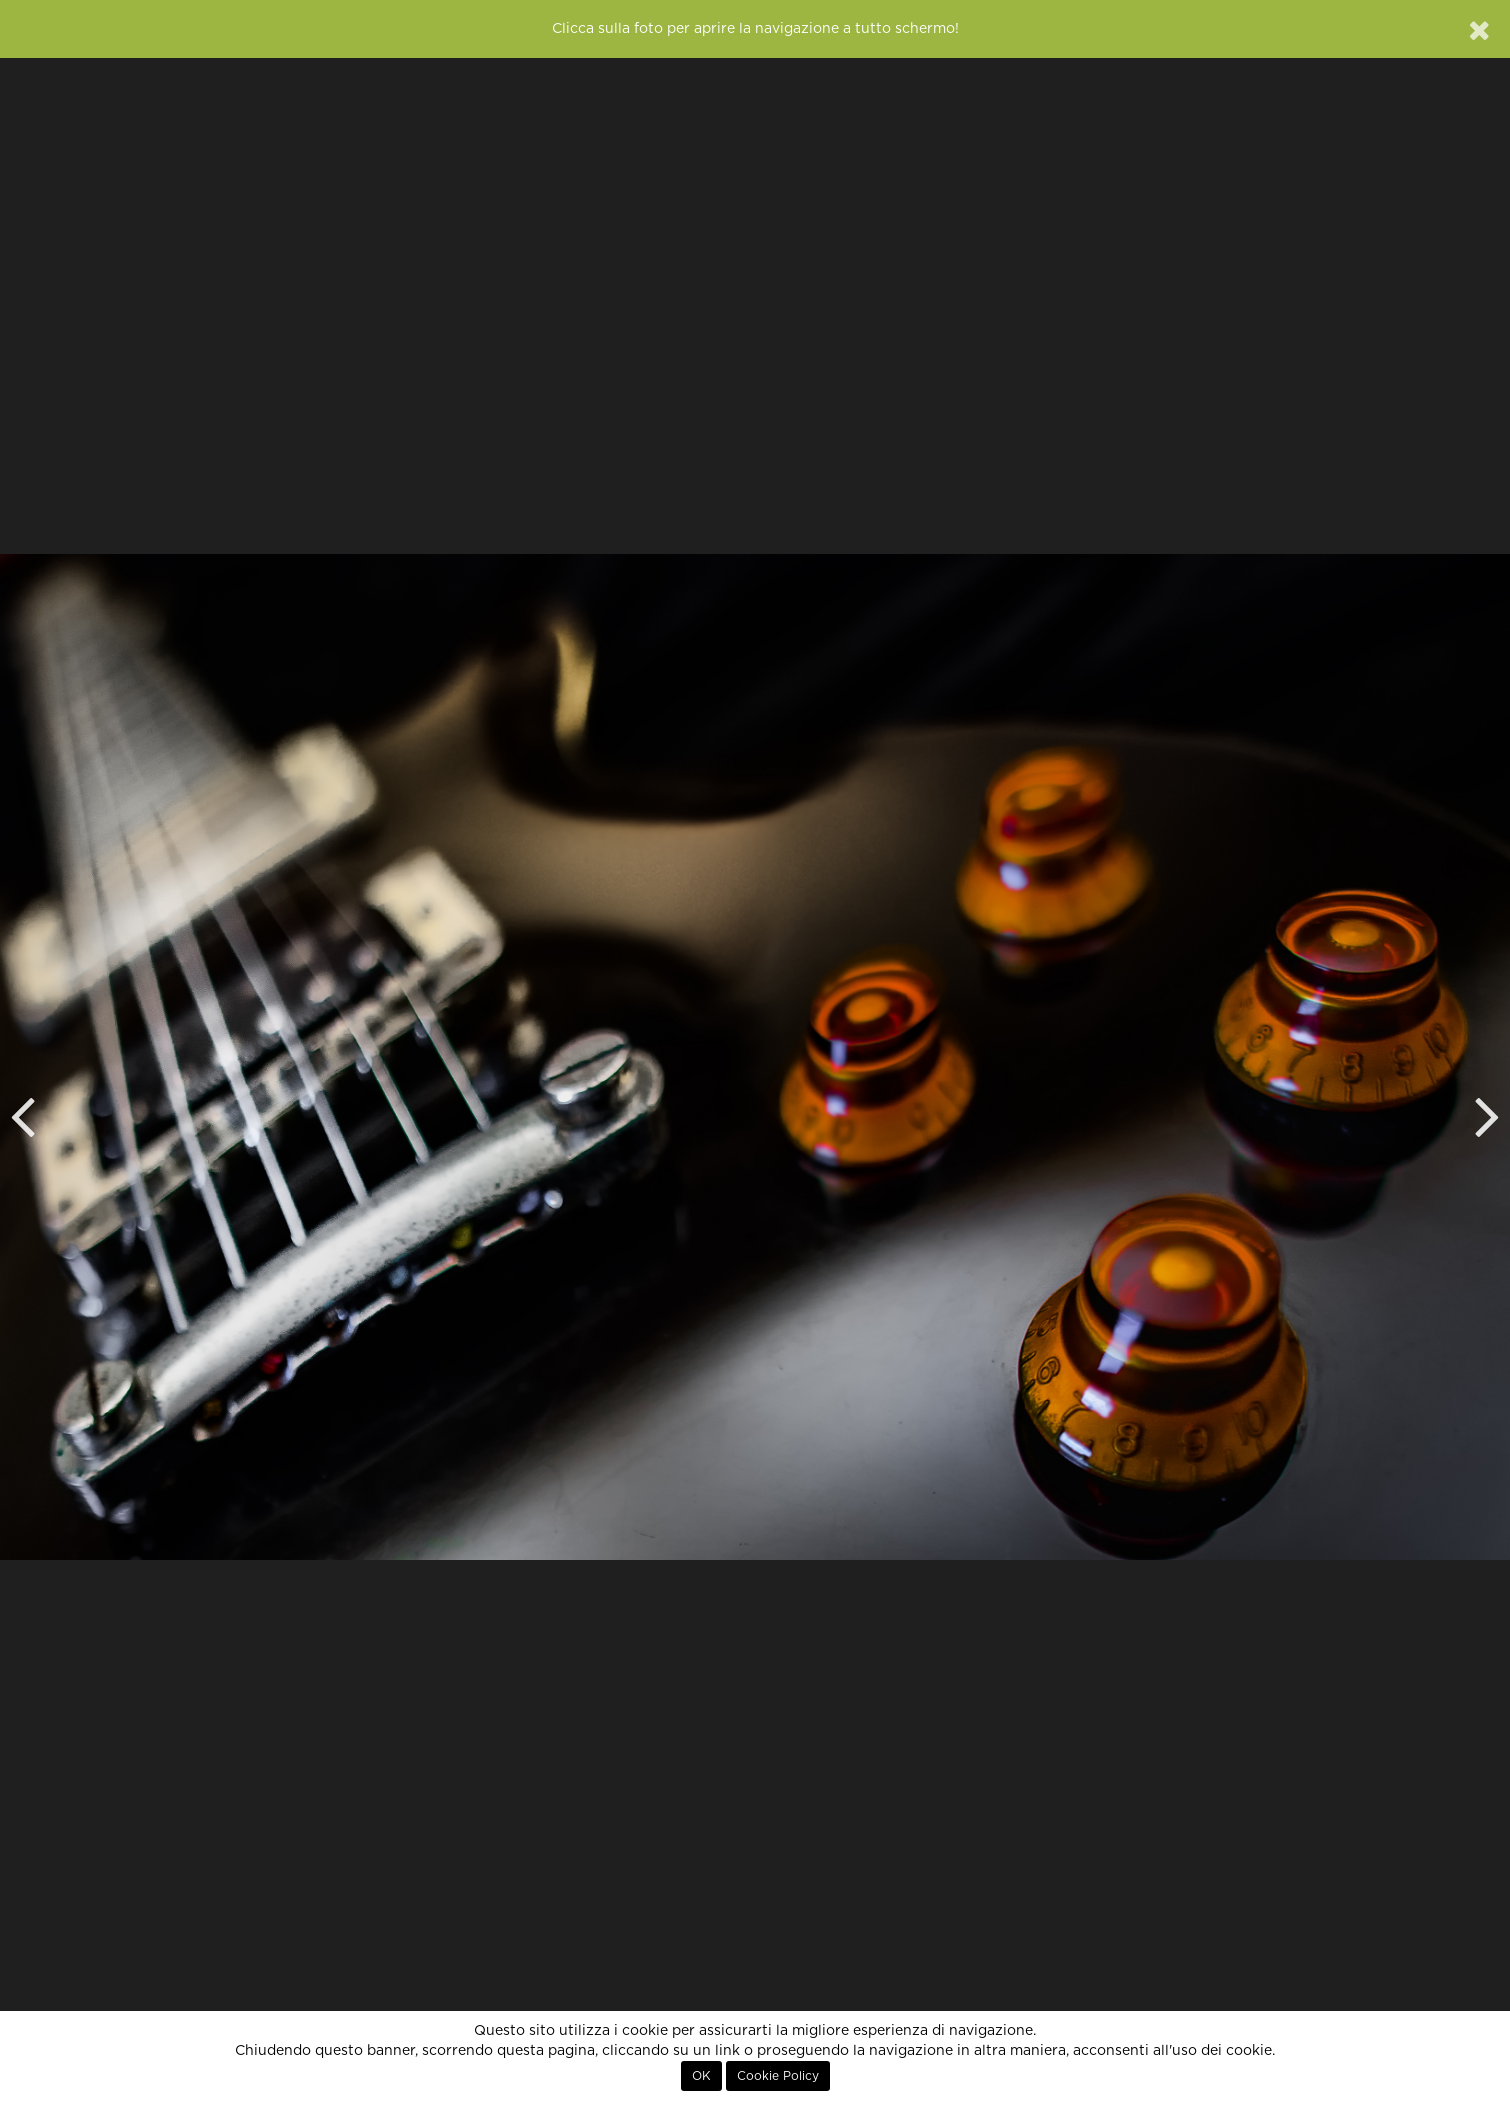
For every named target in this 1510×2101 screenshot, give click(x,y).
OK (701, 2076)
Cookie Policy (778, 2076)
